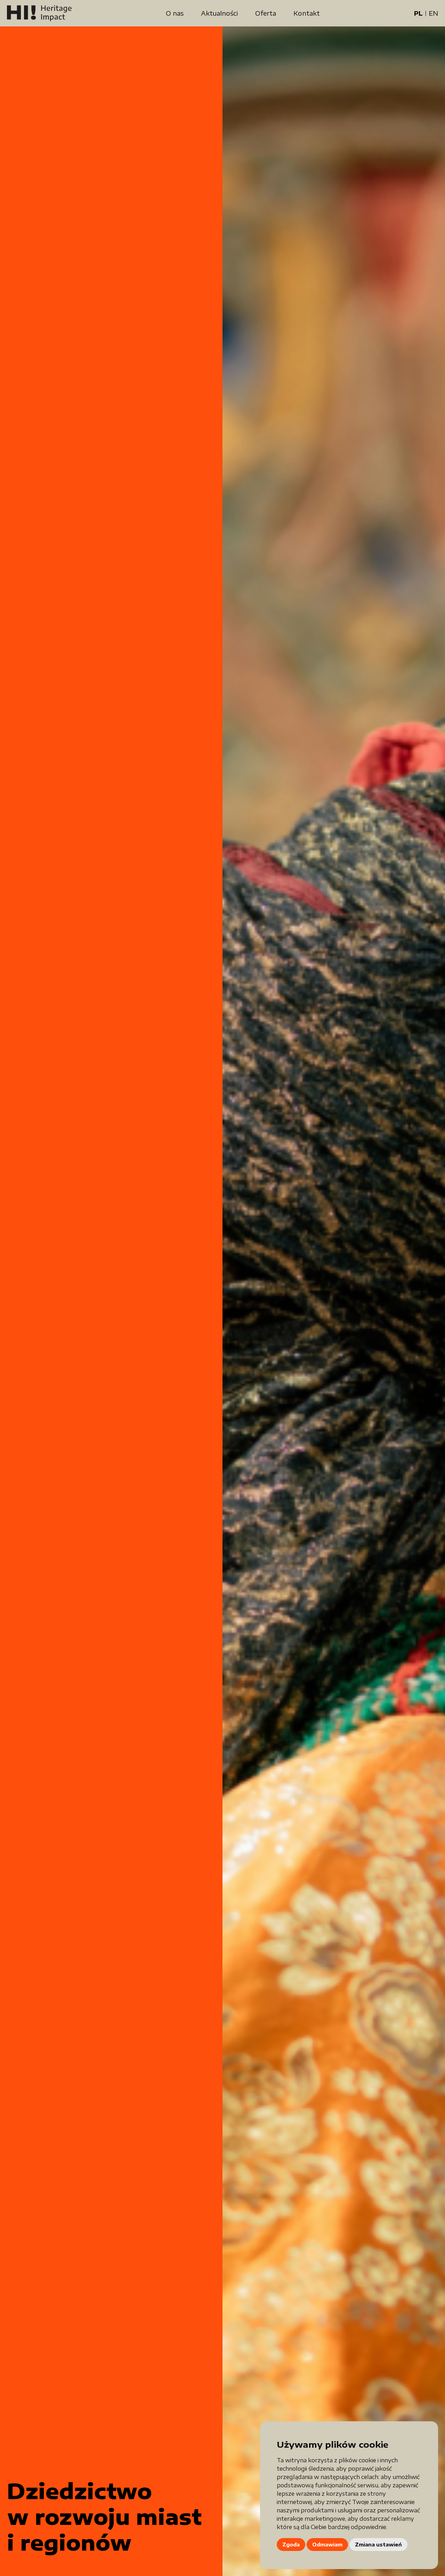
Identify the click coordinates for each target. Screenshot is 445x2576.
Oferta (265, 13)
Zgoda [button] (291, 2544)
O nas (175, 13)
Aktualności (219, 13)
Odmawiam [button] (327, 2544)
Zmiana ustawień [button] (378, 2544)
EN (433, 13)
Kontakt (306, 13)
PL (418, 13)
